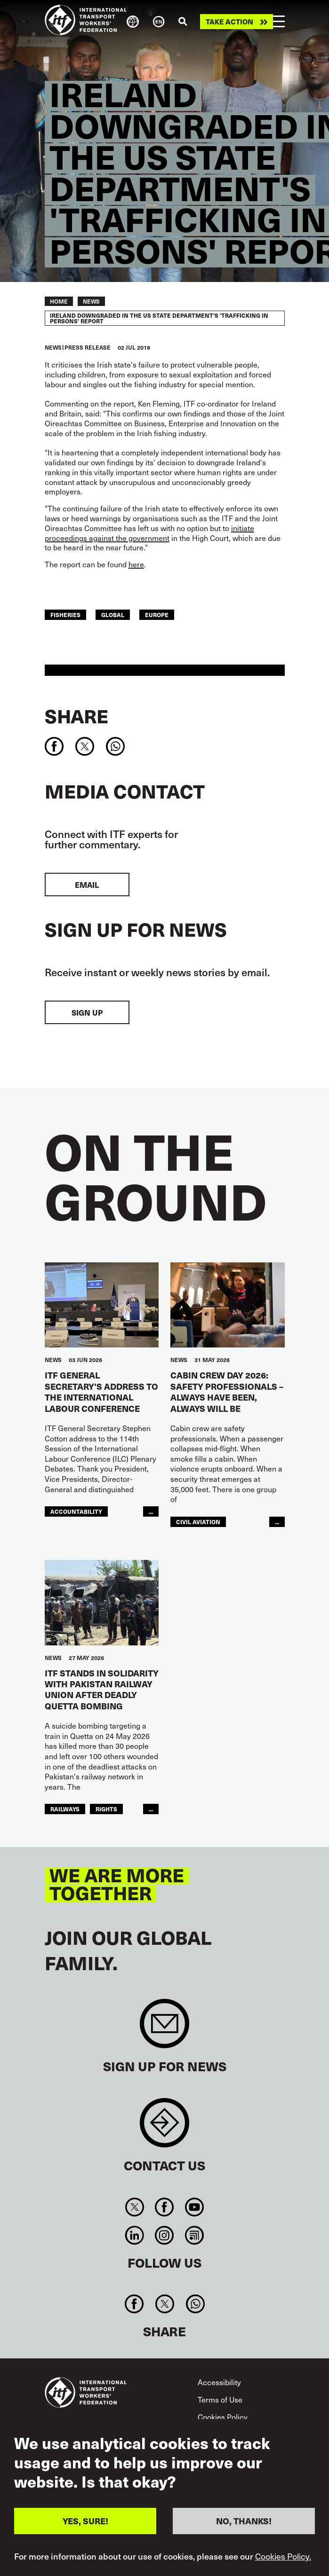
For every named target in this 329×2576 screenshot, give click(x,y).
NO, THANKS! (244, 2520)
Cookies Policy (223, 2416)
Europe (157, 615)
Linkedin (135, 2235)
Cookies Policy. (283, 2556)
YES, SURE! (85, 2520)
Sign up (87, 1012)
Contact (164, 2127)
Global (112, 615)
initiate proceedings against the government (149, 532)
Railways (65, 1809)
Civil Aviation (198, 1522)
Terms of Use (220, 2399)
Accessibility (219, 2382)
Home (59, 301)
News (91, 301)
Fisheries (65, 615)
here (136, 564)
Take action (229, 21)
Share (76, 715)
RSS (194, 2235)
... (151, 1511)
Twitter (135, 2207)
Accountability (76, 1511)
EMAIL (87, 884)
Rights (106, 1809)
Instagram (164, 2235)
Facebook (164, 2207)
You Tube (194, 2207)
